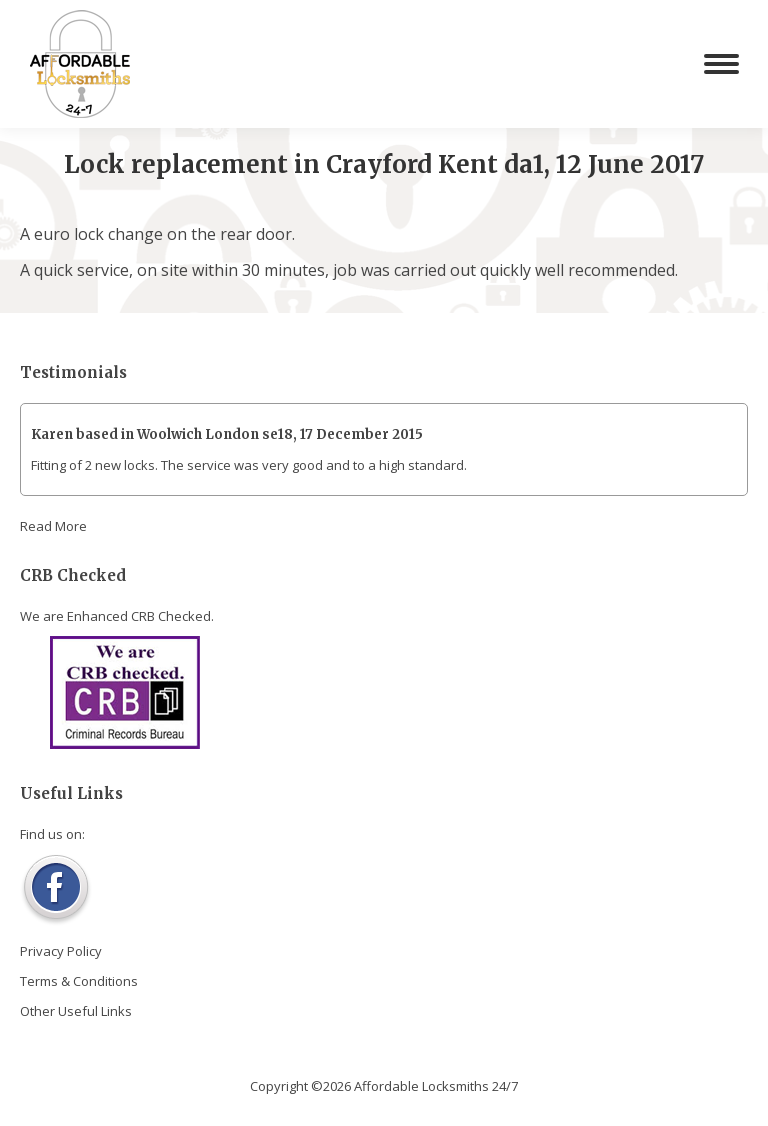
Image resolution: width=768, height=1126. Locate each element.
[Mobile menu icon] (721, 64)
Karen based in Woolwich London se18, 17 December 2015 (227, 434)
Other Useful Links (76, 1011)
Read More (53, 526)
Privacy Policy (61, 951)
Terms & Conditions (79, 981)
